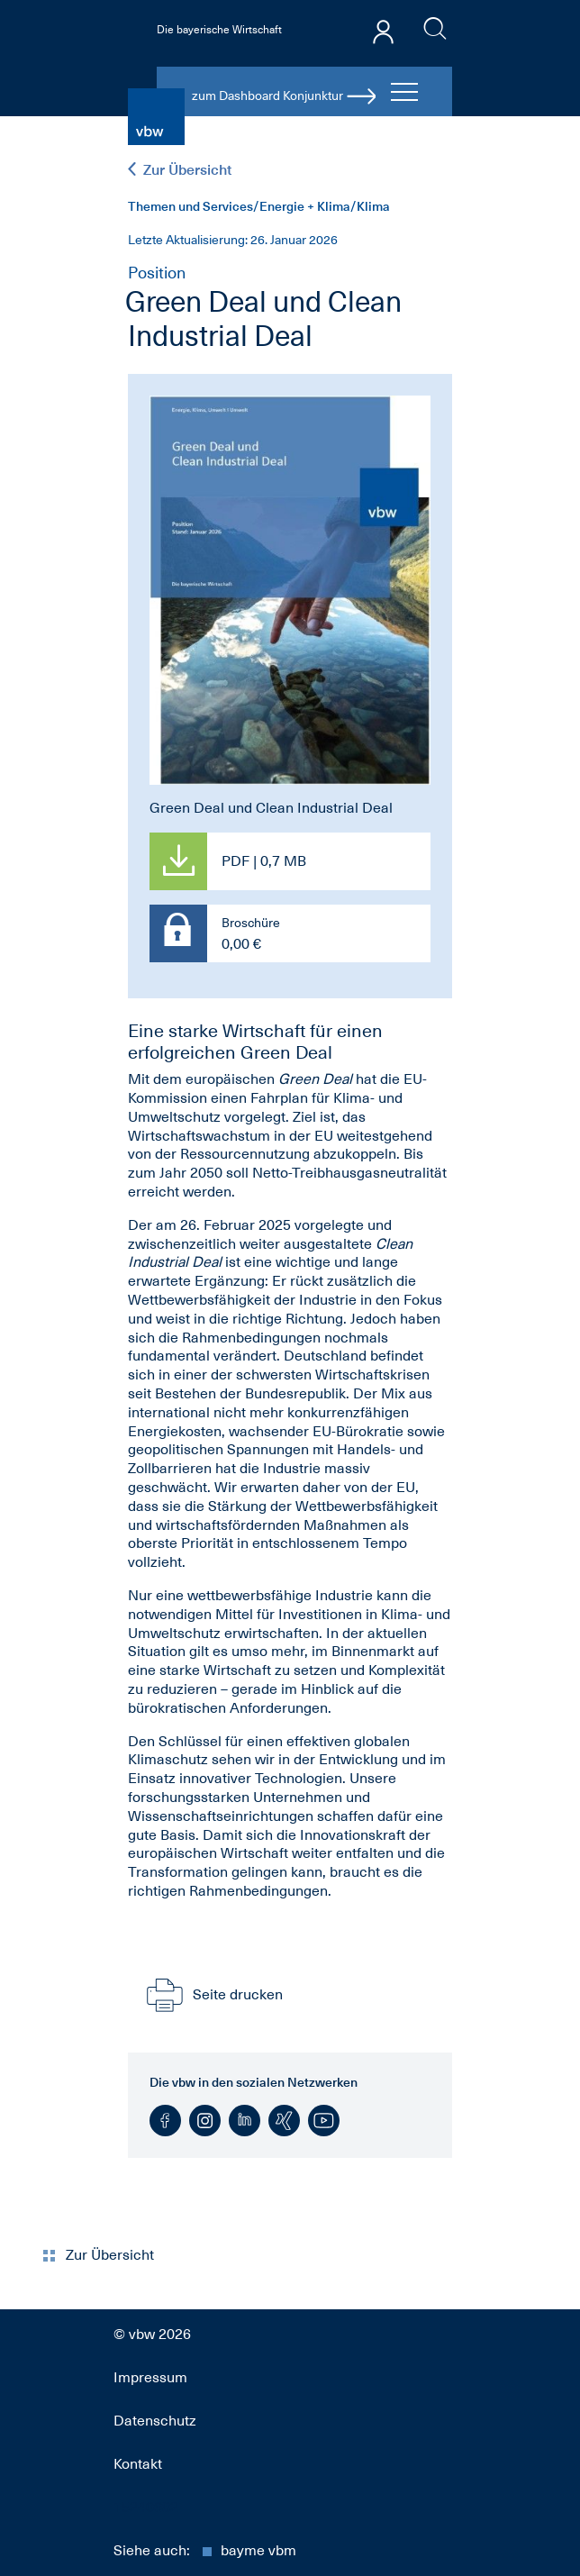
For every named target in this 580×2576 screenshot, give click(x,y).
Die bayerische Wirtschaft (219, 30)
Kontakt (137, 2464)
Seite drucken (212, 1994)
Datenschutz (154, 2421)
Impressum (150, 2378)
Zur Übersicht (179, 169)
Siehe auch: (204, 2551)
